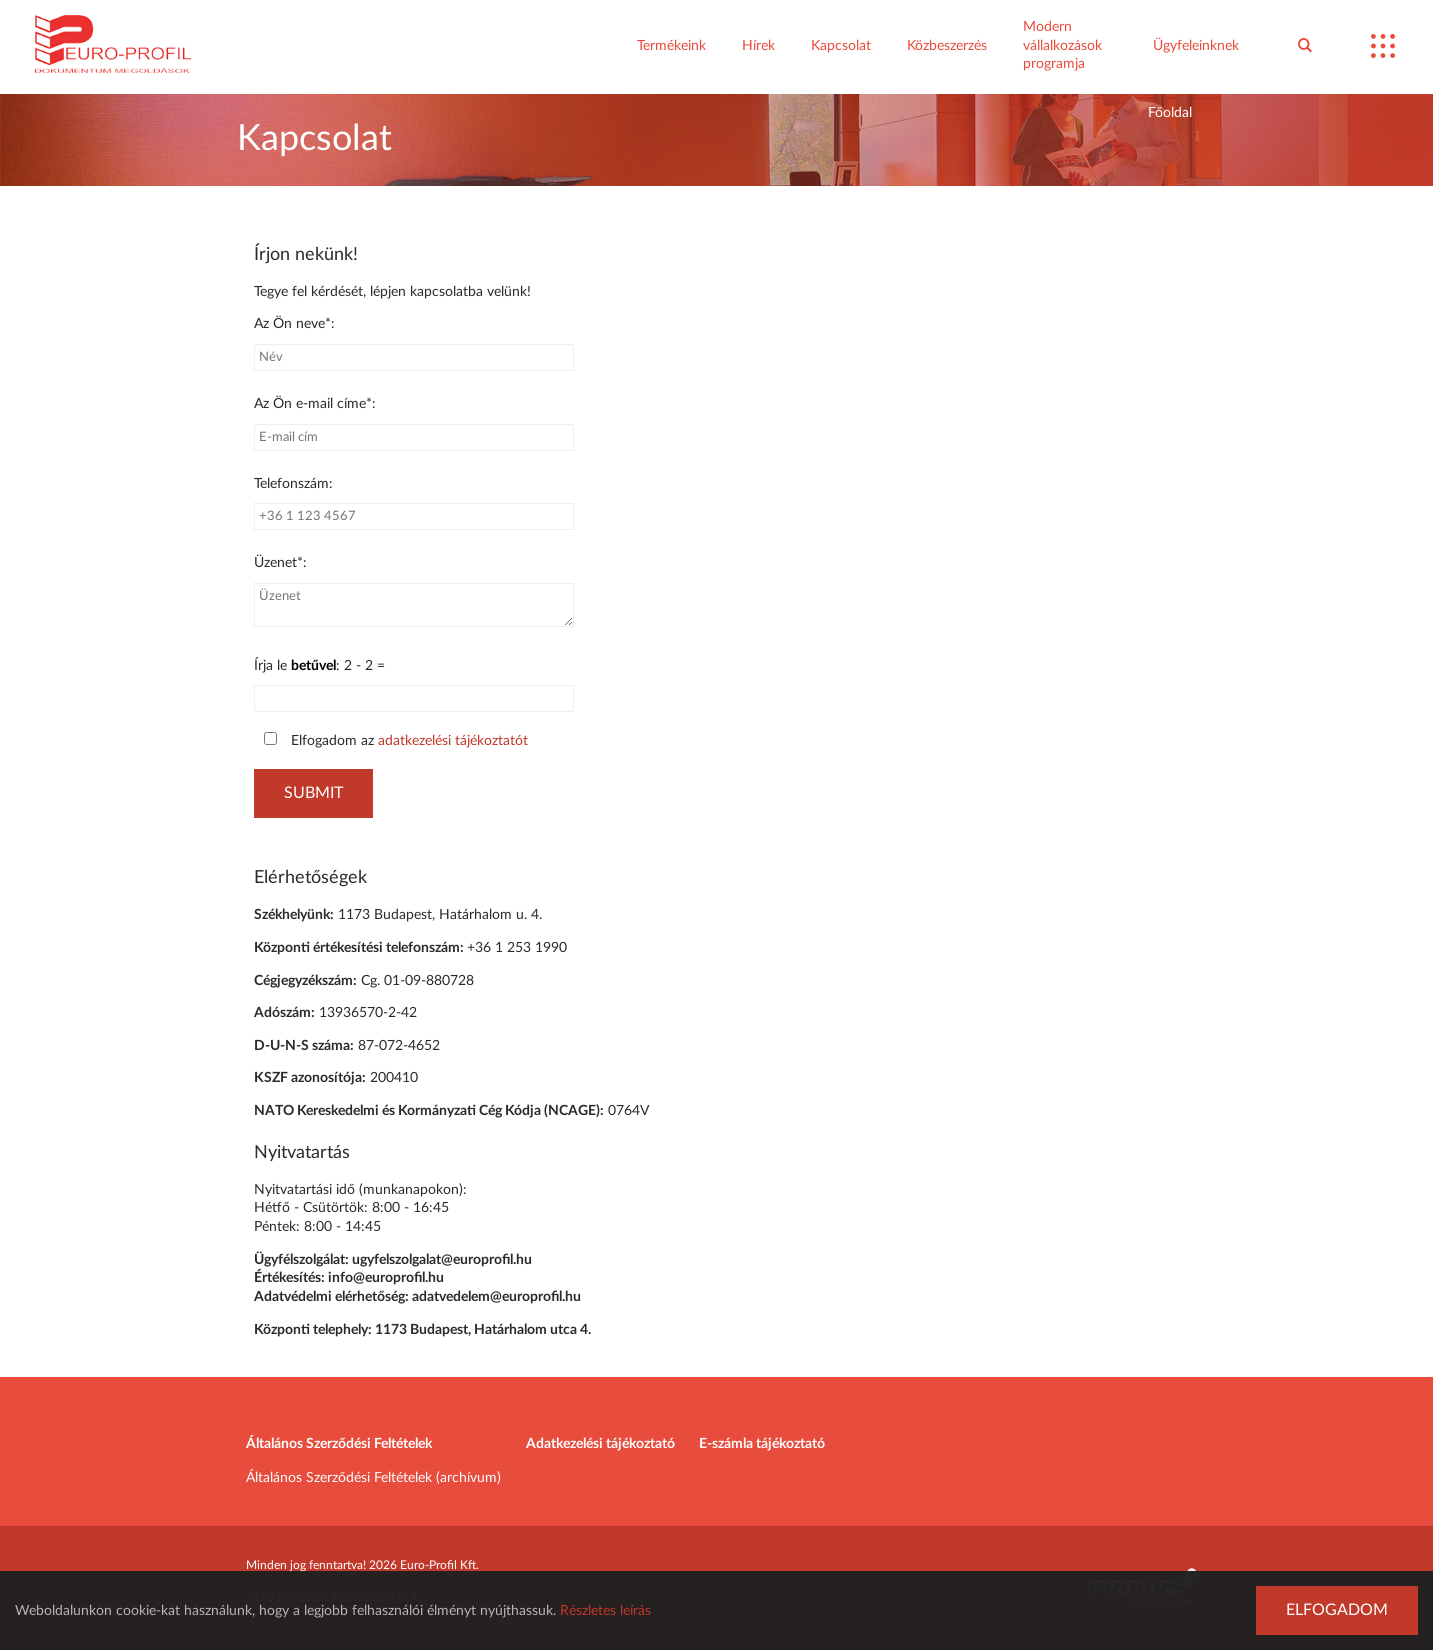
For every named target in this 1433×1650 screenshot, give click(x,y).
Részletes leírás (605, 1611)
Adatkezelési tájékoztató (600, 1444)
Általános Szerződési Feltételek (339, 1444)
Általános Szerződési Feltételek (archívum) (373, 1478)
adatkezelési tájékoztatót (453, 741)
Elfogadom (1337, 1610)
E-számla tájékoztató (762, 1444)
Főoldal (1170, 113)
